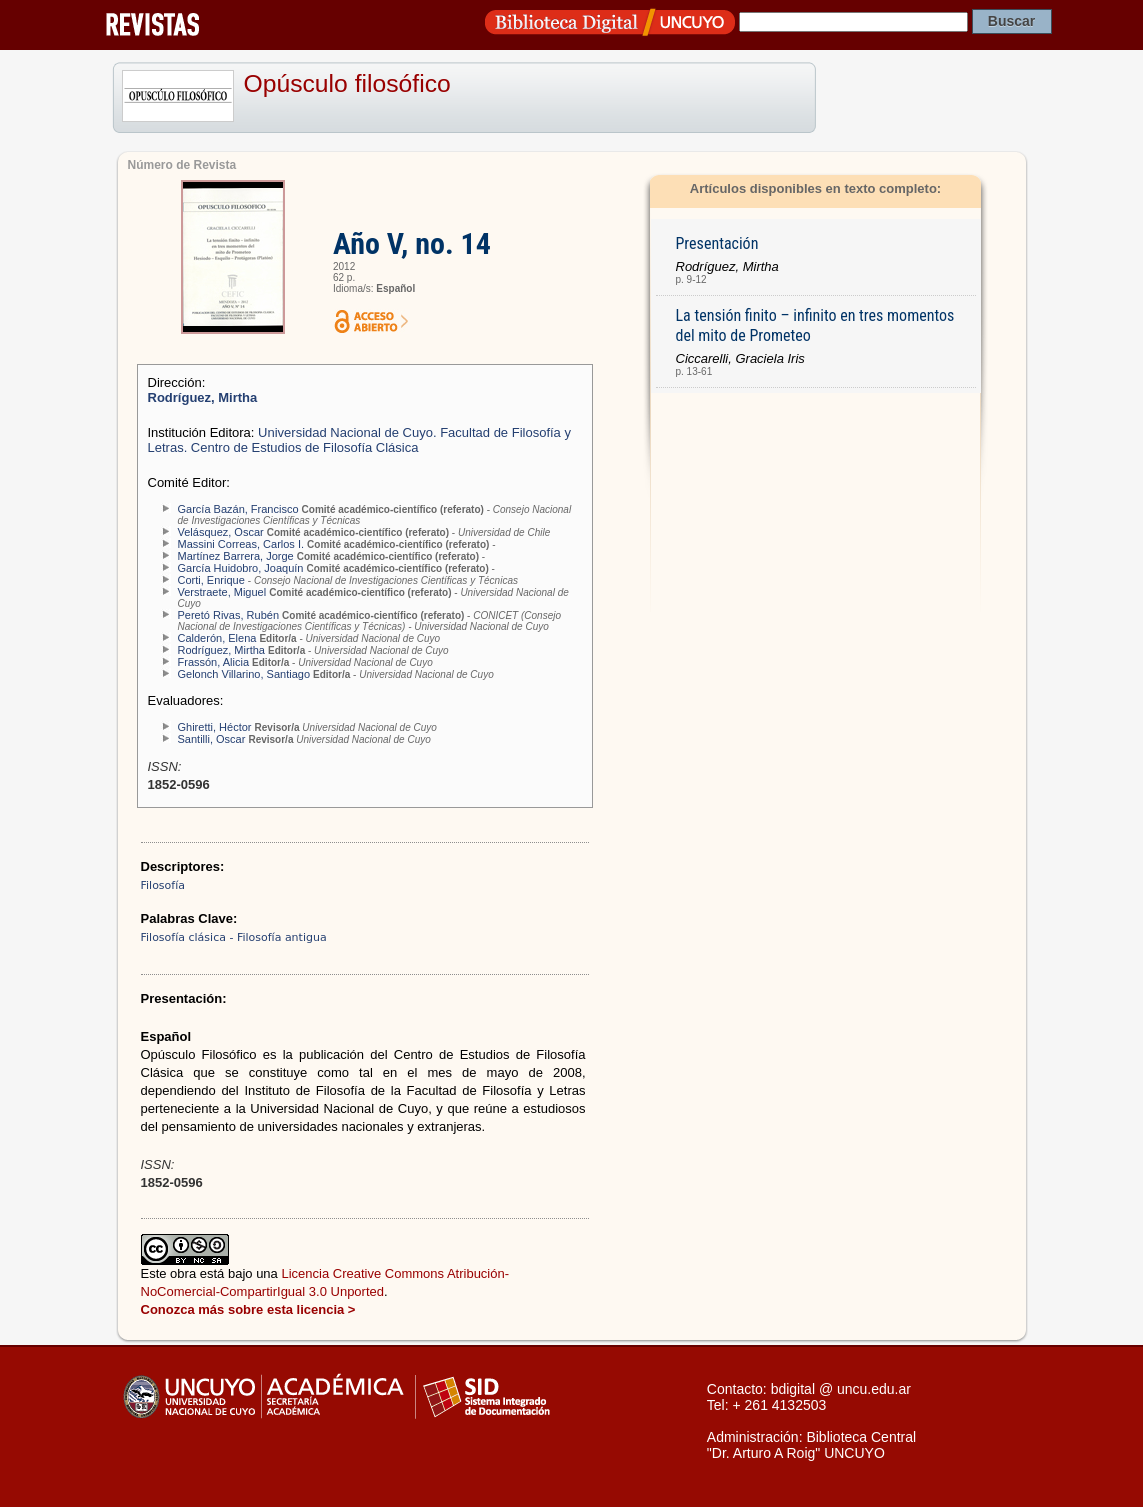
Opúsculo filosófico (347, 83)
